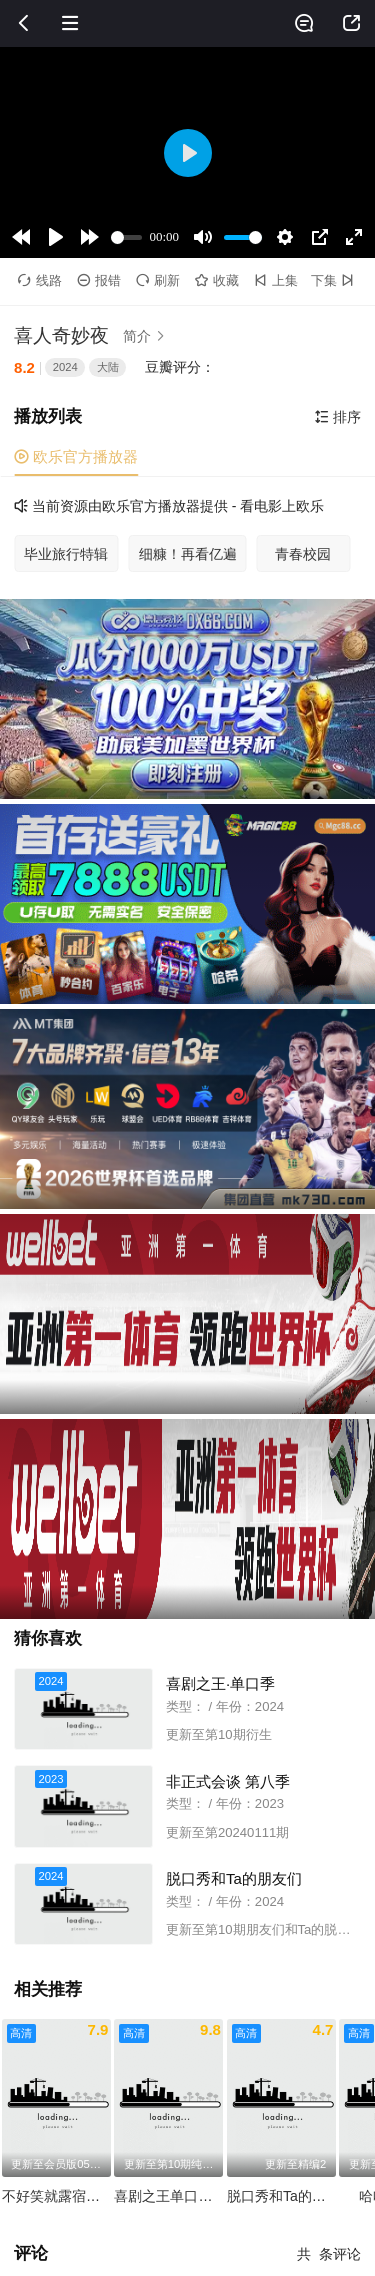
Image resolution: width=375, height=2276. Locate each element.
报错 (99, 280)
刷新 (158, 280)
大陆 (108, 367)
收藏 (217, 280)
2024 (65, 367)
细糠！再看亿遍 (188, 554)
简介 (146, 336)
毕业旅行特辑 (66, 554)
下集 (334, 280)
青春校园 (303, 554)
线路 (40, 280)
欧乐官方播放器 (76, 456)
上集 (276, 280)
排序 (338, 417)
